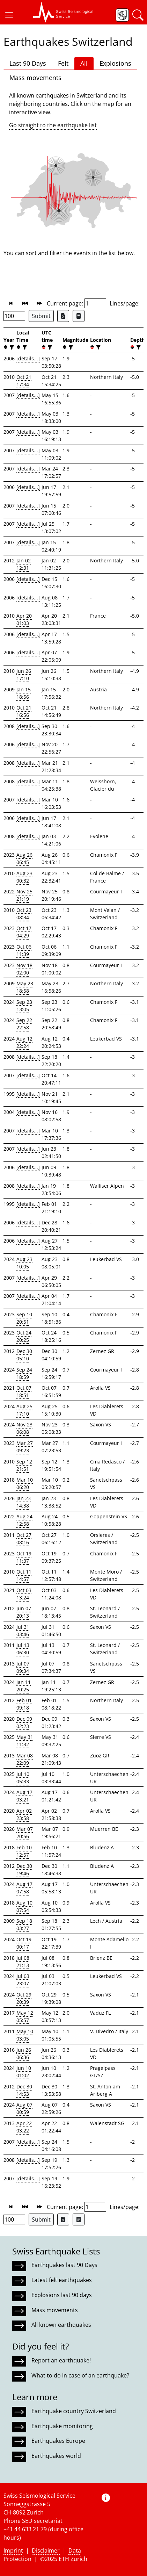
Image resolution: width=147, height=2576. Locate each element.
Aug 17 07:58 (24, 1888)
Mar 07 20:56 (24, 1833)
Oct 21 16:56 (23, 711)
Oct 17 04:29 (23, 932)
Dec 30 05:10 (24, 1355)
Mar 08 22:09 (24, 1759)
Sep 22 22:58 (24, 1024)
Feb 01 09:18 (24, 1704)
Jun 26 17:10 (23, 675)
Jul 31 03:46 (22, 1631)
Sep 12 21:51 (24, 1465)
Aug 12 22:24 (24, 1042)
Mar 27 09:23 (24, 1447)
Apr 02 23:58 (24, 1814)
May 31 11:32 (24, 1741)
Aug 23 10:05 (24, 1263)
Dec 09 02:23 (24, 1722)
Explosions (115, 63)
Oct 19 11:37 (23, 1557)
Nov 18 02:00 (24, 969)
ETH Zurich (73, 2559)
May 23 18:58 (24, 987)
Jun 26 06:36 (23, 2053)
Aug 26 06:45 (24, 858)
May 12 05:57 (24, 2016)
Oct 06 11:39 (23, 950)
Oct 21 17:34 (23, 381)
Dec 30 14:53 (24, 2090)
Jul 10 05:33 (22, 1778)
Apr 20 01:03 (24, 619)
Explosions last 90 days (61, 2295)
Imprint (13, 2550)
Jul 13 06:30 (22, 1649)
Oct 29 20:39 (23, 1998)
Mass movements (35, 77)
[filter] (11, 347)
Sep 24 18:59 (24, 1373)
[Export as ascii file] (78, 316)
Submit (41, 316)
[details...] (28, 358)
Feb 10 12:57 (24, 1851)
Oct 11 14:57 (23, 1575)
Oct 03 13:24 (23, 1594)
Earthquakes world (56, 2456)
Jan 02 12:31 (23, 564)
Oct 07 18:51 (23, 1391)
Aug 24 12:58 (24, 1520)
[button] (9, 15)
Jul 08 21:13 (22, 1962)
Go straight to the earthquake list (53, 125)
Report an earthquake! (61, 2360)
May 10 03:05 (24, 2035)
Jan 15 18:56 (23, 693)
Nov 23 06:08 (24, 1428)
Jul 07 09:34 (22, 1667)
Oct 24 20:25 (23, 1336)
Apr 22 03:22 (24, 2127)
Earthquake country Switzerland (73, 2411)
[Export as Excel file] (63, 316)
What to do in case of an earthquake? (80, 2375)
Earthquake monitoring (62, 2426)
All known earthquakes (61, 2325)
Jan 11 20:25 (23, 1686)
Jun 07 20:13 (23, 1612)
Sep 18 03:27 (24, 1924)
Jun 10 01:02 (23, 2072)
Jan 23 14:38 (23, 1502)
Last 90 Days (27, 63)
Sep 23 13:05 (24, 1006)
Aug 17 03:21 (24, 1796)
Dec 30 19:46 (24, 1870)
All (84, 63)
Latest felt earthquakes (61, 2280)
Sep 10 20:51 (24, 1318)
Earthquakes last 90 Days (64, 2265)
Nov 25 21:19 (24, 895)
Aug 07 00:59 (24, 2108)
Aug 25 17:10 (24, 1410)
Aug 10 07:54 (24, 1906)
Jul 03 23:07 (22, 1980)
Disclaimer (46, 2550)
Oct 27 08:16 (23, 1539)
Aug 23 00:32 (24, 877)
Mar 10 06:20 (24, 1483)
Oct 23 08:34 (23, 914)
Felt (63, 63)
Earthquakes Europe (58, 2441)
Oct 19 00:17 (23, 1943)
